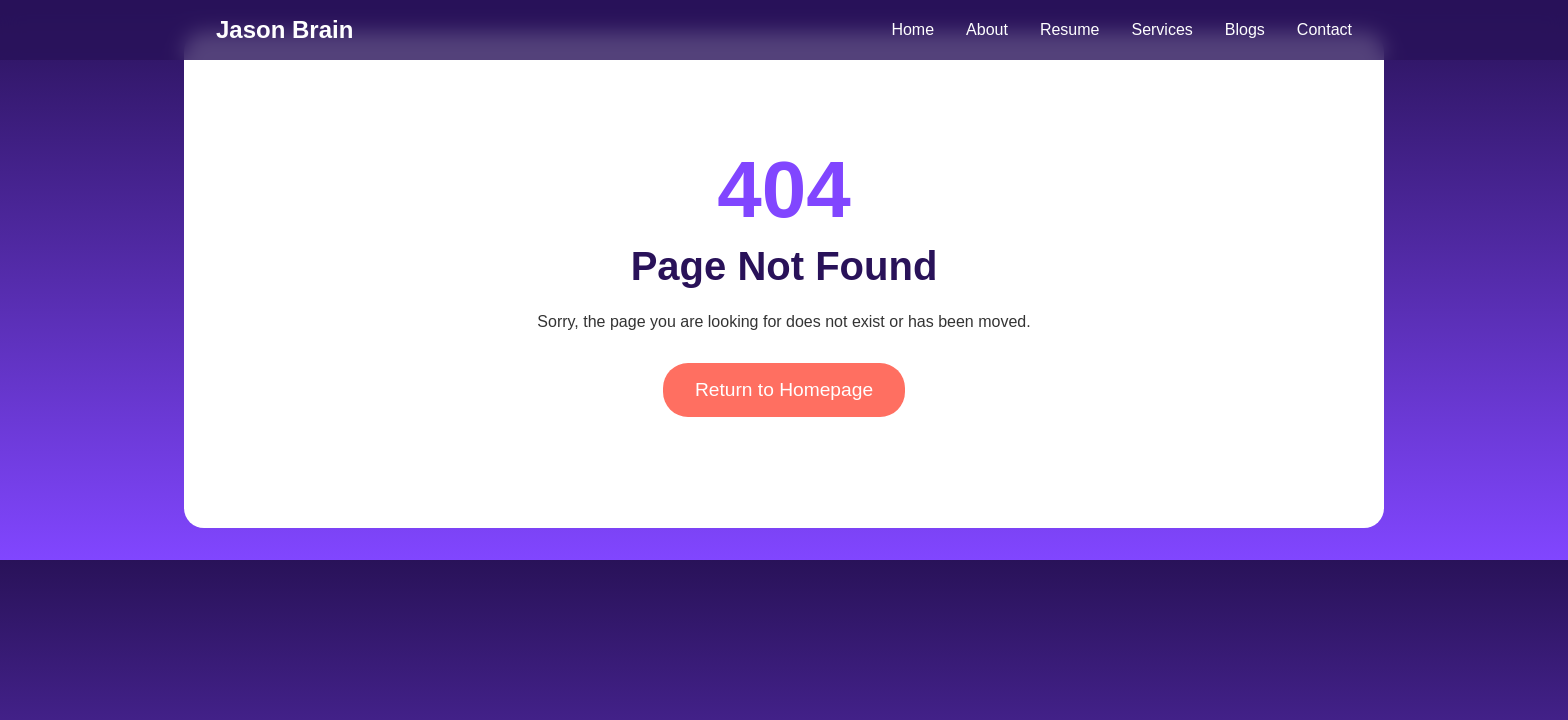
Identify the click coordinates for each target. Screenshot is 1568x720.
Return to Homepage (784, 389)
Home (912, 29)
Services (1161, 29)
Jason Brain (284, 29)
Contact (1324, 29)
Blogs (1245, 29)
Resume (1070, 29)
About (987, 29)
